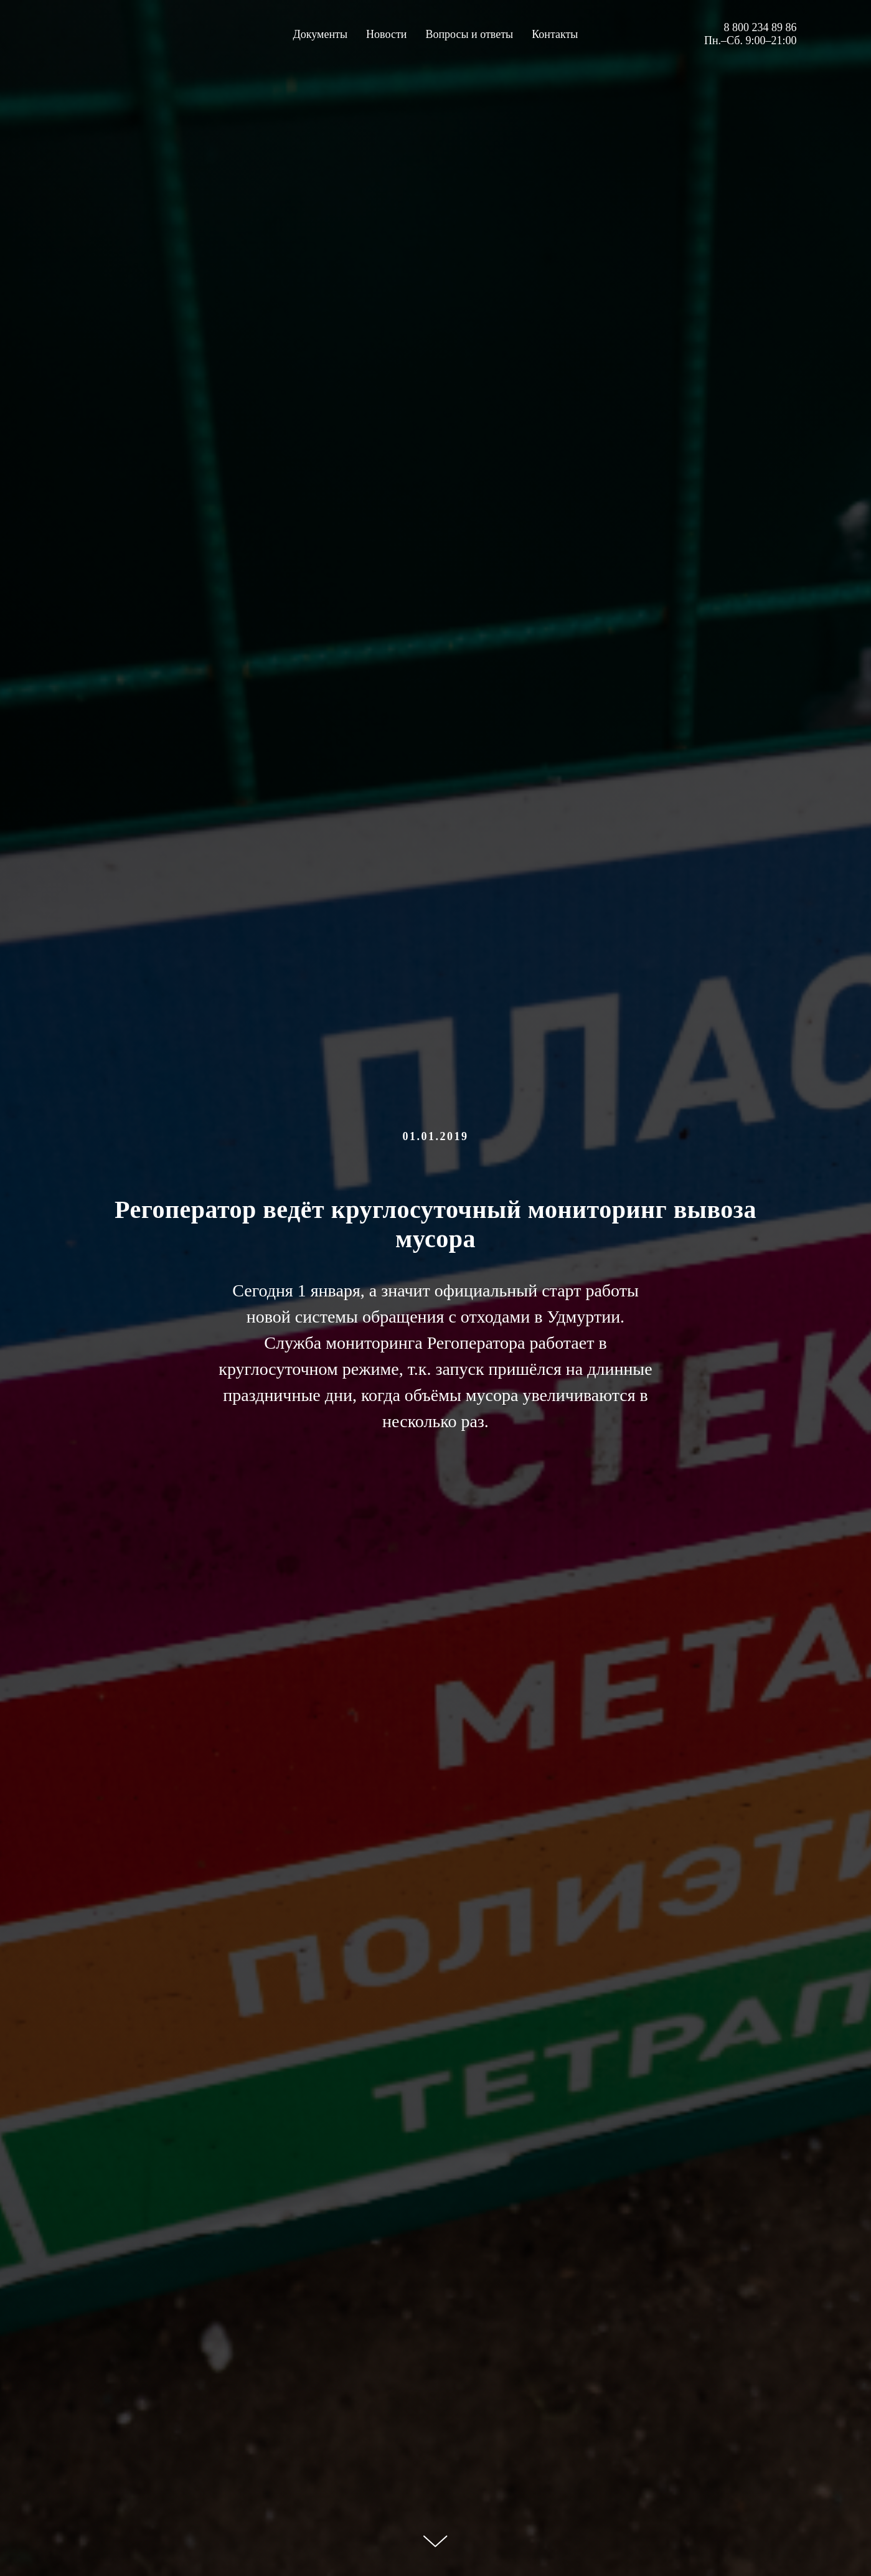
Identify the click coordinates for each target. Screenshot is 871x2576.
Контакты (555, 34)
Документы (320, 34)
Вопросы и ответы (469, 34)
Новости (386, 34)
